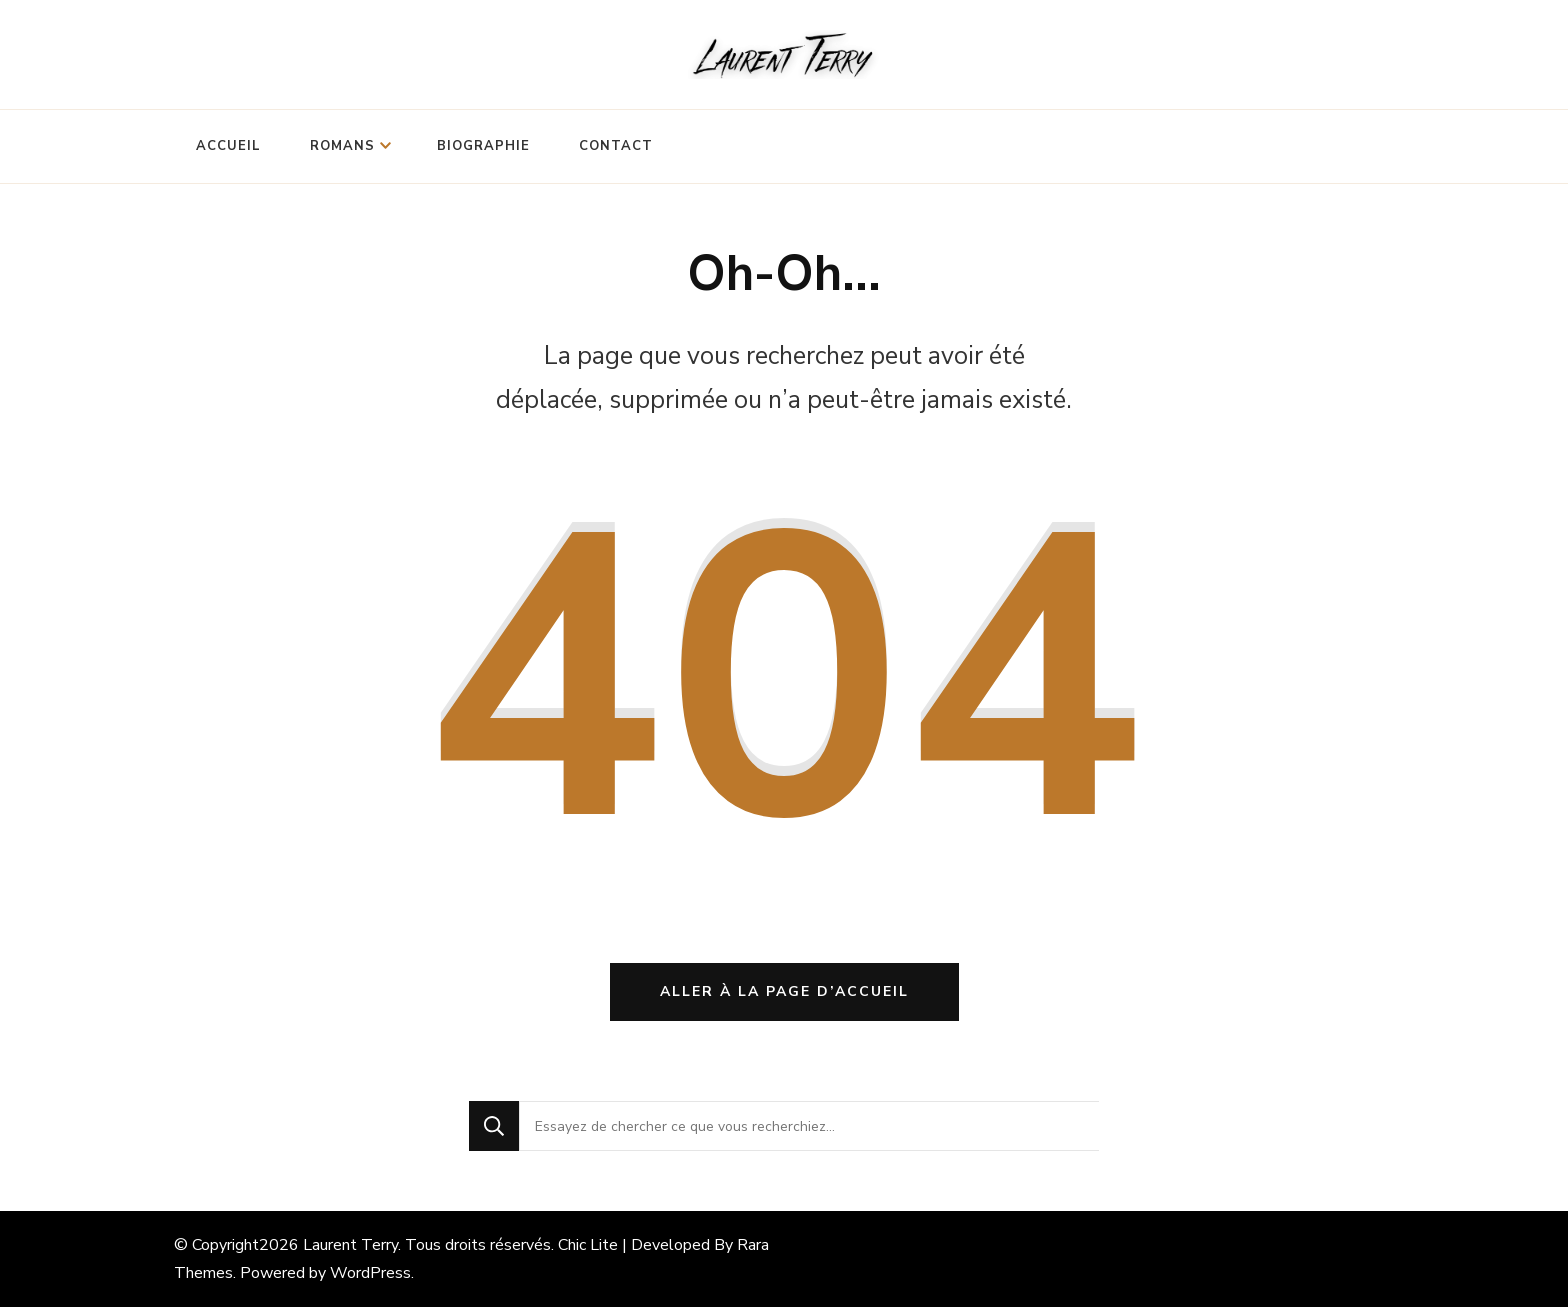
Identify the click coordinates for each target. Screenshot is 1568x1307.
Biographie (483, 146)
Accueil (228, 146)
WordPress (370, 1273)
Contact (616, 146)
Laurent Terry (350, 1245)
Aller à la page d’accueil (784, 991)
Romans (342, 146)
